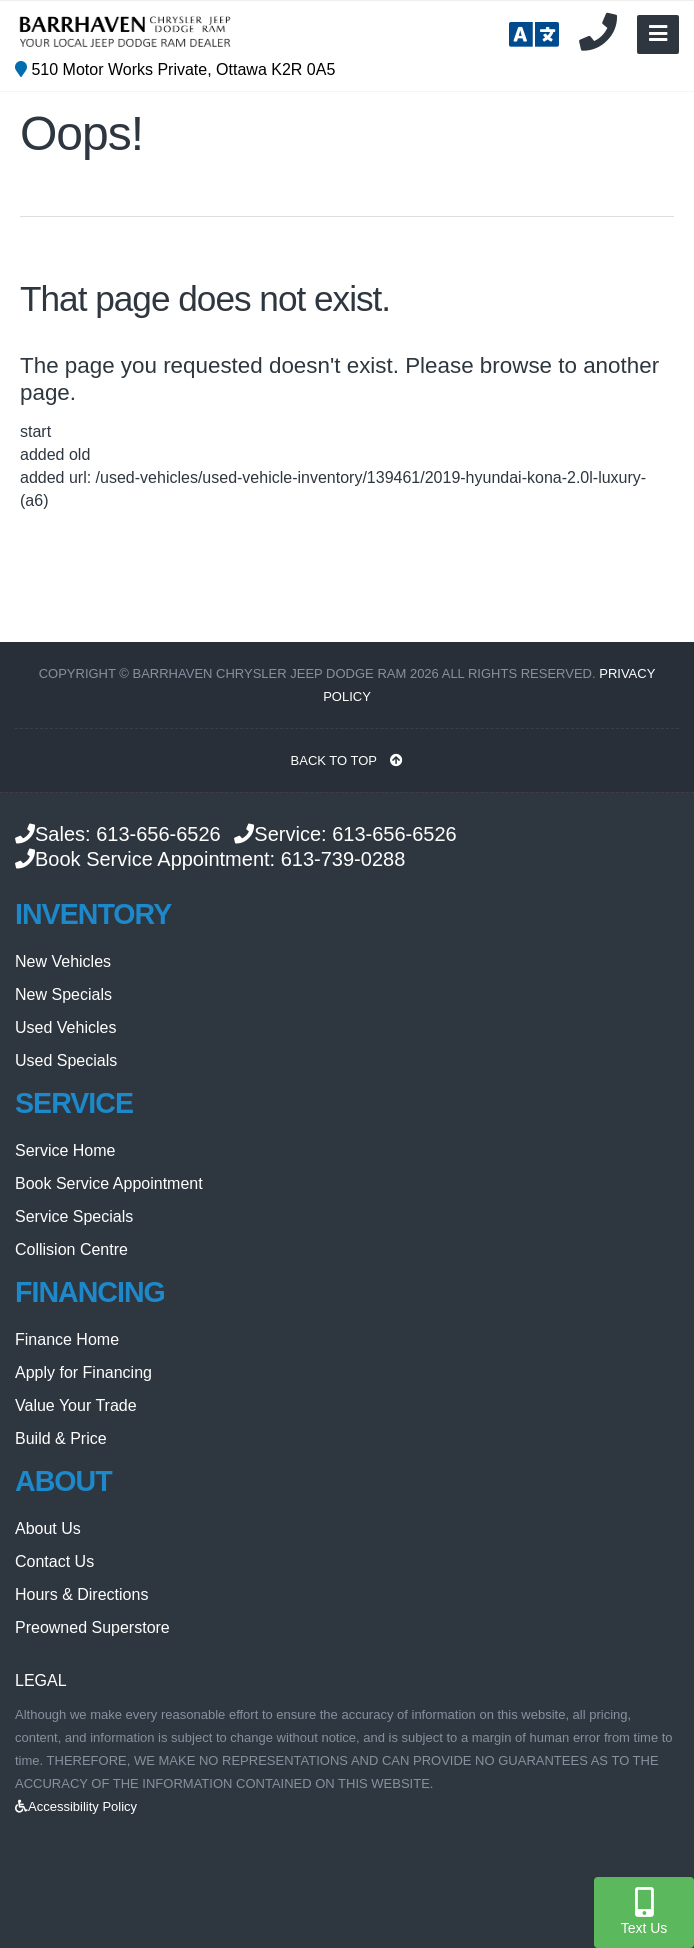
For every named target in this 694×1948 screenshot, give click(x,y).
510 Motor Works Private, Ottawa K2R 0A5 (175, 69)
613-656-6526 (158, 834)
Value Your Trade (76, 1405)
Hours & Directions (81, 1594)
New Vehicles (63, 961)
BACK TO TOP (347, 760)
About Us (48, 1528)
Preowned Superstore (92, 1627)
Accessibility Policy (76, 1806)
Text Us (644, 1911)
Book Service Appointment (109, 1183)
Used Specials (66, 1060)
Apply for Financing (83, 1372)
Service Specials (74, 1216)
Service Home (65, 1150)
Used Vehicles (65, 1027)
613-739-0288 (343, 859)
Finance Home (67, 1339)
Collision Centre (71, 1249)
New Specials (63, 994)
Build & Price (61, 1438)
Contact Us (54, 1561)
